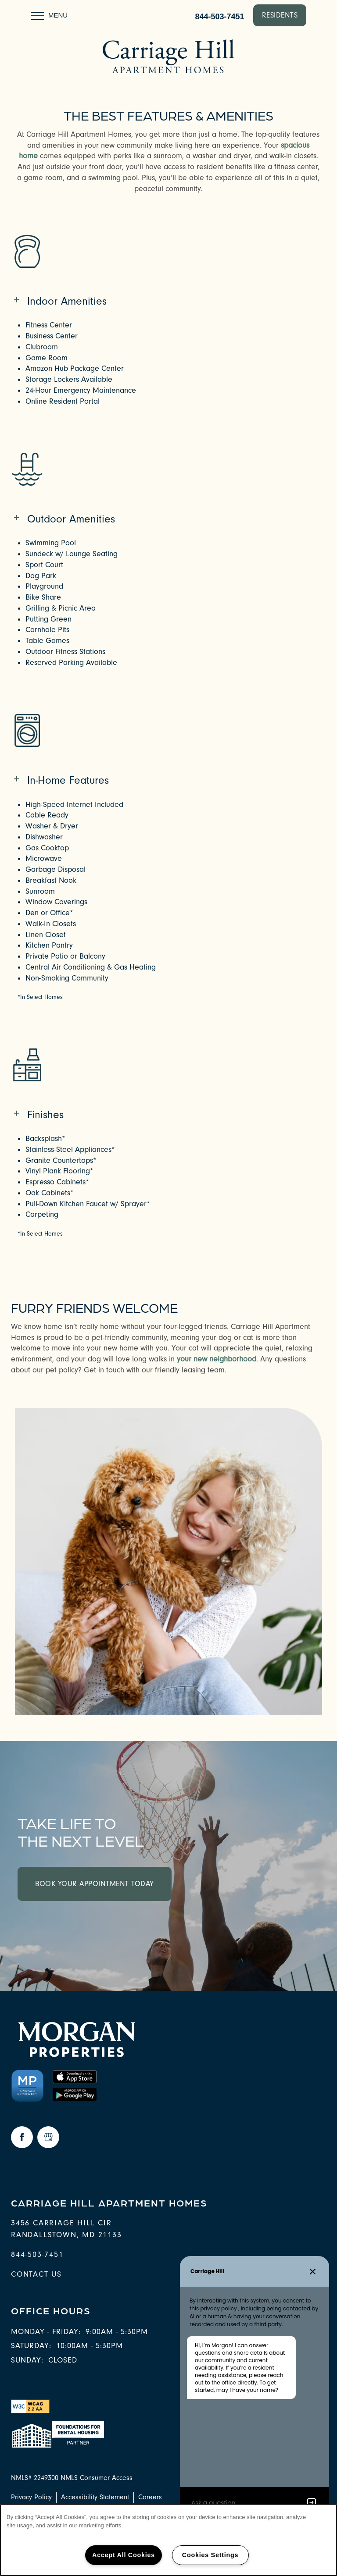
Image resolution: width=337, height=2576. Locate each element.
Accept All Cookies (123, 2554)
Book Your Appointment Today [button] (94, 1884)
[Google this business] (48, 2137)
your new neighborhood (216, 1359)
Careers (150, 2497)
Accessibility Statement (95, 2497)
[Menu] (49, 15)
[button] (280, 15)
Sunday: (27, 2360)
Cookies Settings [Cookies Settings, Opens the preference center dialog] (210, 2554)
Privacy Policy (31, 2497)
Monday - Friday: (46, 2331)
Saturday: (31, 2345)
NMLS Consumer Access (97, 2478)
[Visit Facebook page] (22, 2137)
